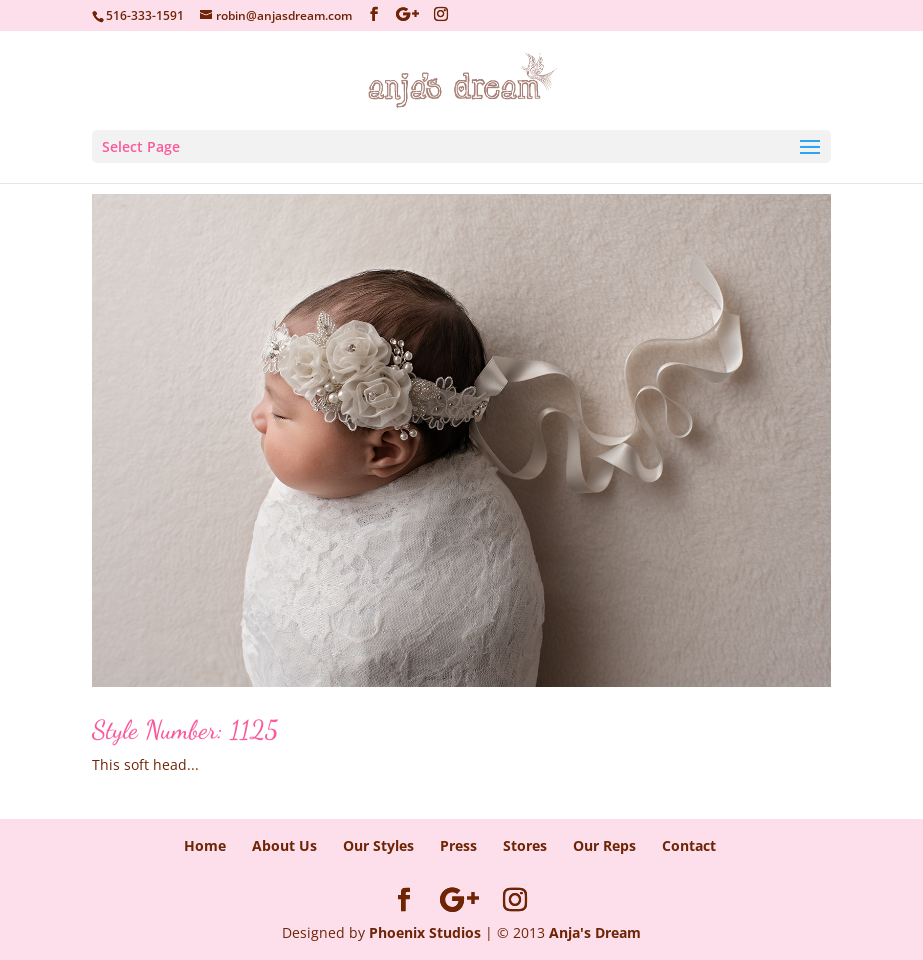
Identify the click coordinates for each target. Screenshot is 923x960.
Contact (689, 845)
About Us (284, 845)
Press (458, 845)
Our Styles (378, 845)
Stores (525, 845)
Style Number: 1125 (185, 729)
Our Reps (604, 845)
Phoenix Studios (425, 932)
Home (205, 845)
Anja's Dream (595, 932)
